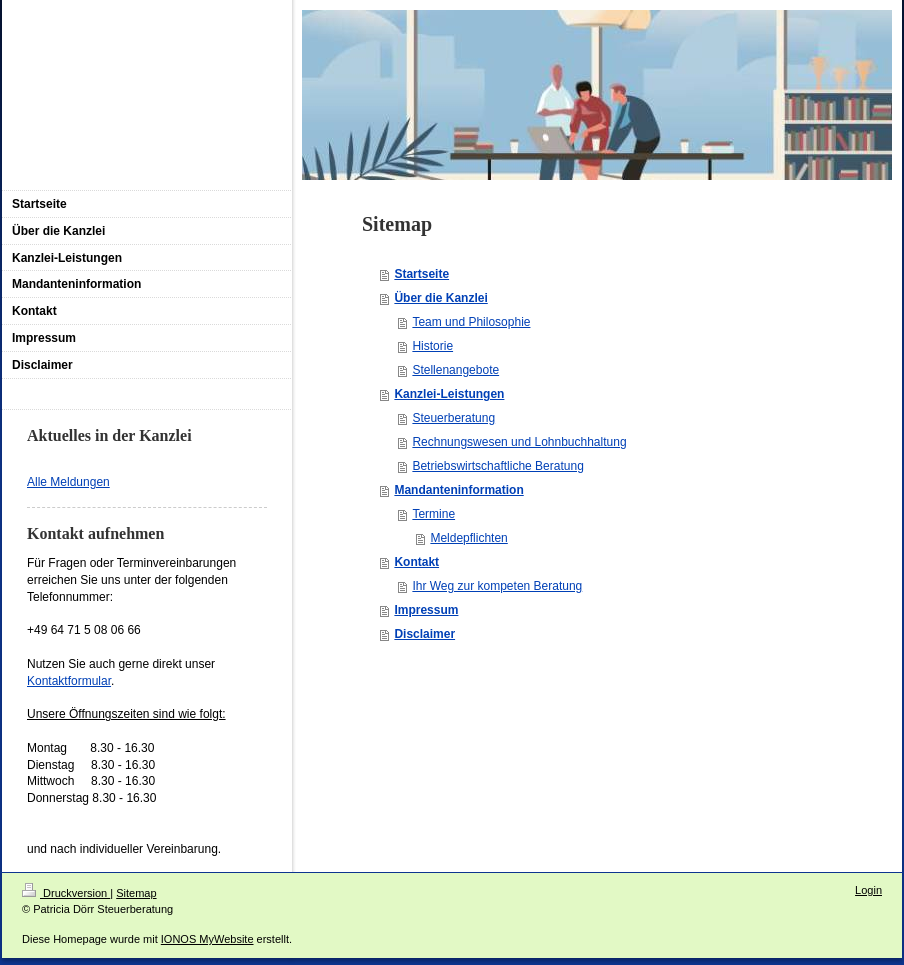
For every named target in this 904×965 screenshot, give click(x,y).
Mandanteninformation (458, 490)
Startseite (421, 274)
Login (868, 890)
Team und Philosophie (471, 322)
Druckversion (66, 893)
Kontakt (416, 562)
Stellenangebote (455, 370)
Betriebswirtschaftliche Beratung (497, 466)
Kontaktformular (69, 681)
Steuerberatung (453, 418)
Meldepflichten (468, 538)
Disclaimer (424, 634)
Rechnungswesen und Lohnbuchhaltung (519, 442)
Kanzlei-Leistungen (449, 394)
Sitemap (136, 893)
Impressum (426, 610)
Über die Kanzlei (440, 298)
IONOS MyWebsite (207, 939)
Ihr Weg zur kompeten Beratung (497, 586)
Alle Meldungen (68, 482)
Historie (432, 346)
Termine (433, 514)
